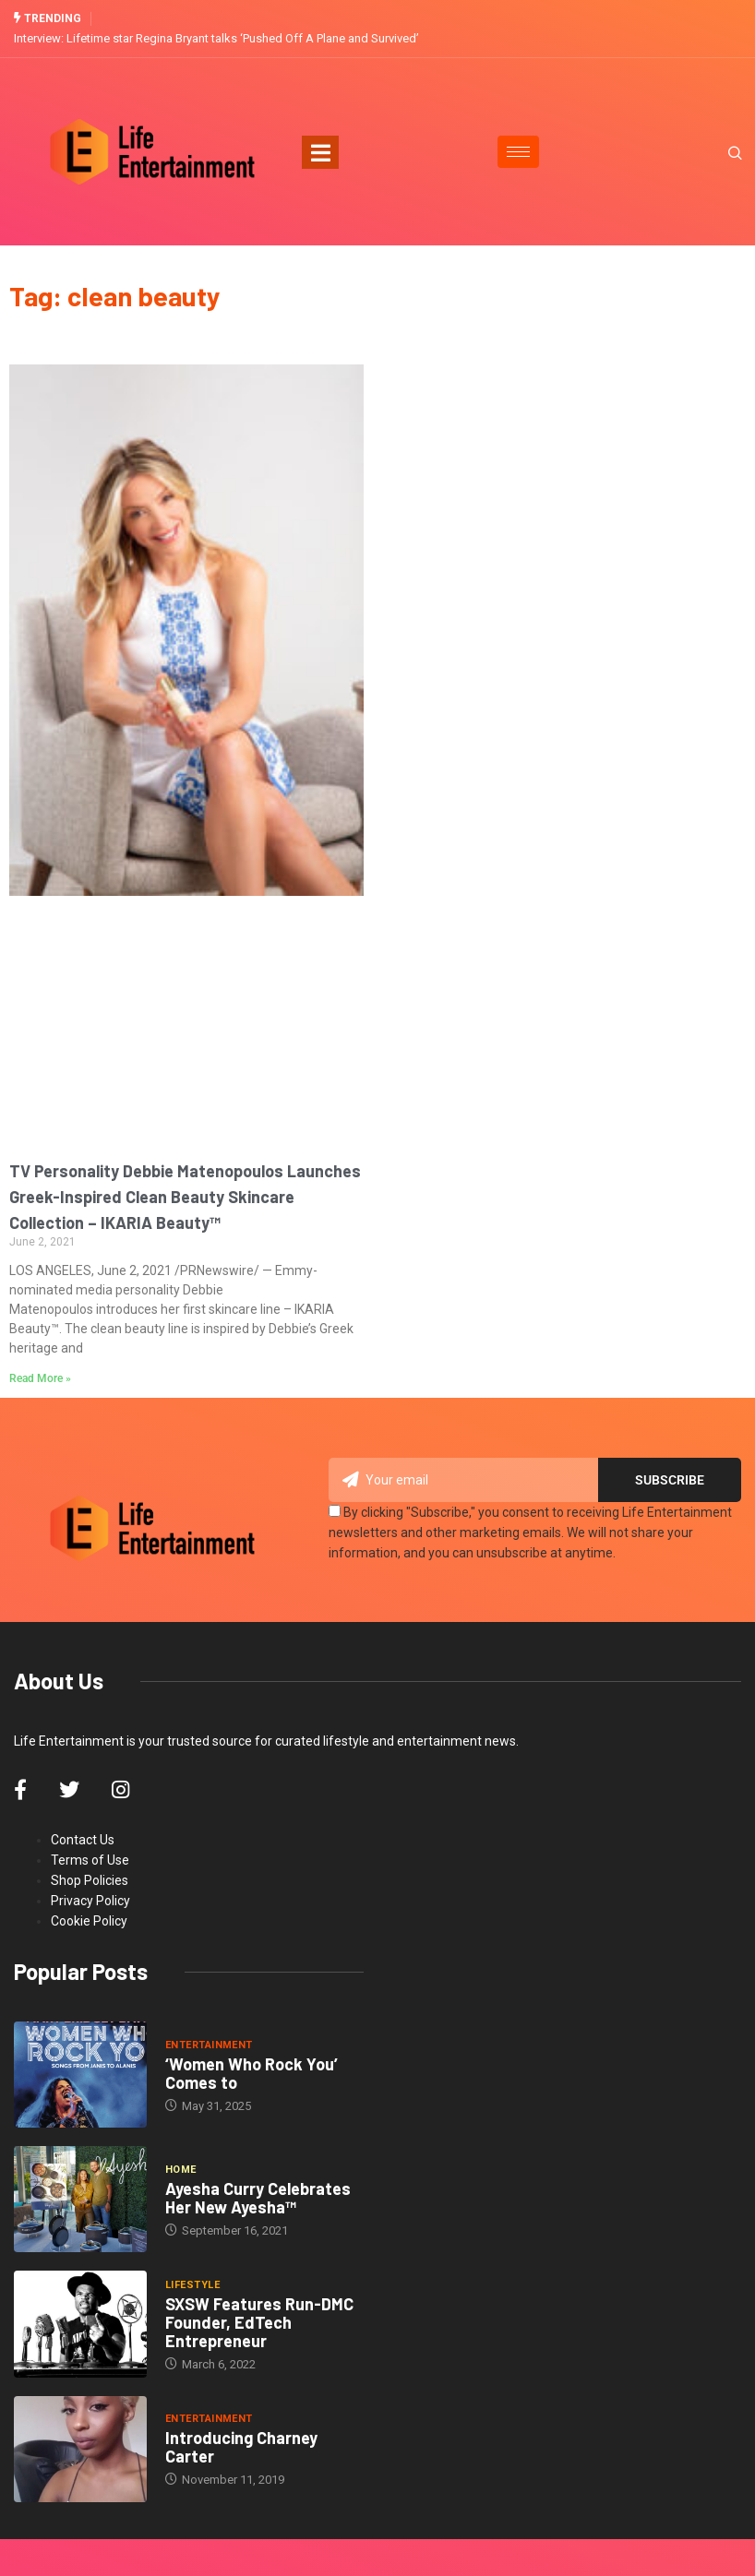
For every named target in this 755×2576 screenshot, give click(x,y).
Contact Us (82, 1839)
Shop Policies (89, 1880)
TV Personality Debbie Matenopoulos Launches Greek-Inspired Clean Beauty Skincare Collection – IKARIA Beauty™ (185, 1197)
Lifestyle (192, 2285)
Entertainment (209, 2044)
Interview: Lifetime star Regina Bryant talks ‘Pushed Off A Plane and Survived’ (216, 38)
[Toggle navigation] (320, 152)
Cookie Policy (89, 1921)
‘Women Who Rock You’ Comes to (251, 2072)
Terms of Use (90, 1860)
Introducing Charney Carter (241, 2446)
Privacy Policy (90, 1900)
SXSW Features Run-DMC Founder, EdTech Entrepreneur (259, 2322)
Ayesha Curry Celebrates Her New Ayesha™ (258, 2197)
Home (181, 2170)
